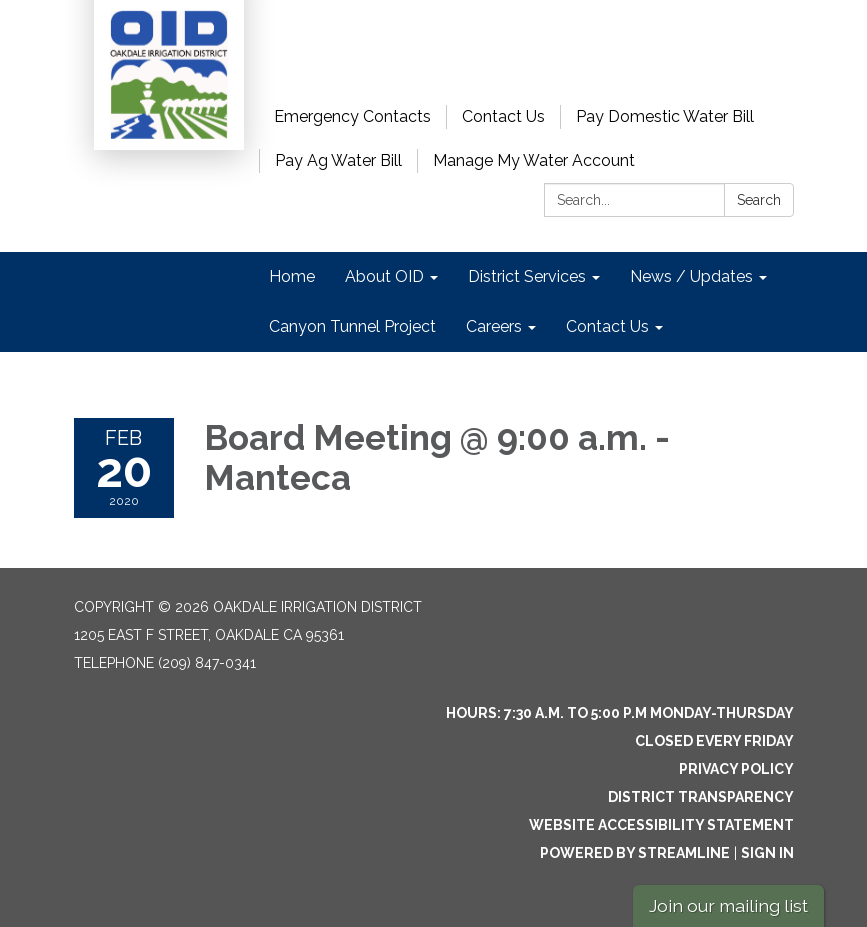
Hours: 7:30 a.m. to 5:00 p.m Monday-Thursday (620, 713)
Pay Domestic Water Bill (665, 116)
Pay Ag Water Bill (338, 160)
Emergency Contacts (352, 116)
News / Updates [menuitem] (691, 276)
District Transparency (701, 797)
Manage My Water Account (534, 160)
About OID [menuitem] (384, 276)
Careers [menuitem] (494, 326)
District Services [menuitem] (527, 276)
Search (759, 200)
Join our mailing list (728, 905)
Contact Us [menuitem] (607, 326)
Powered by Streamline (635, 853)
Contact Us (503, 116)
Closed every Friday (714, 741)
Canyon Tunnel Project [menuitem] (352, 326)
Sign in (767, 853)
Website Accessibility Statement (661, 825)
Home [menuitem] (292, 276)
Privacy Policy (736, 769)
